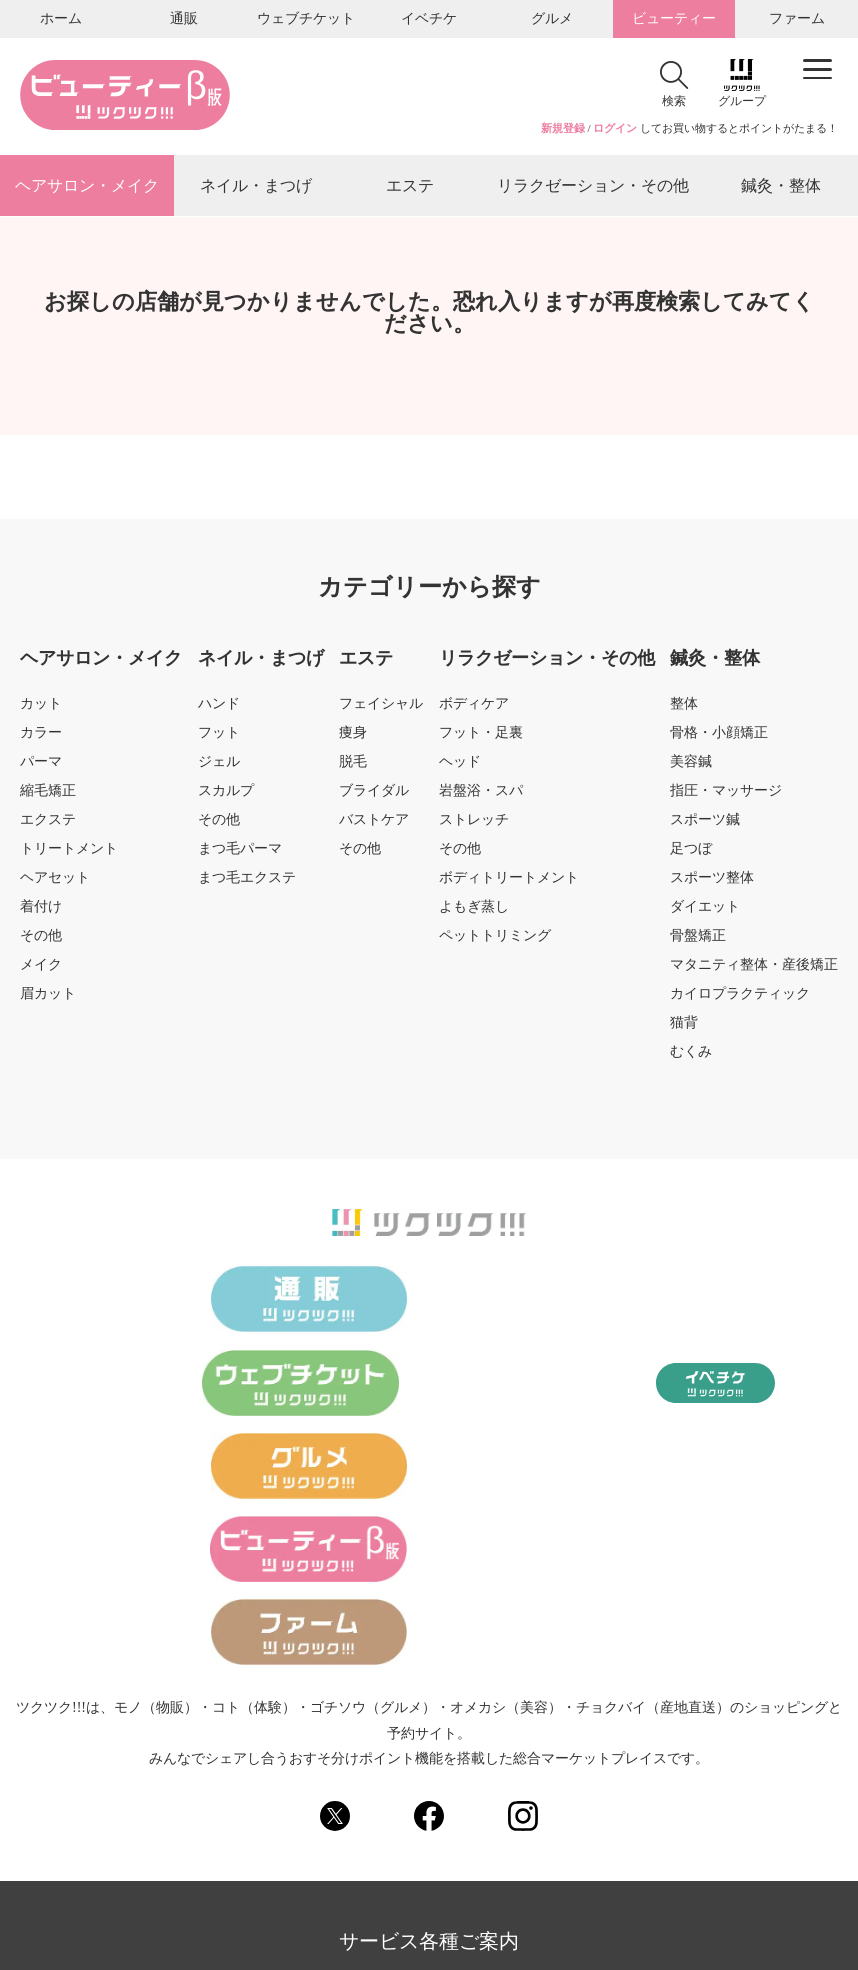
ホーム (61, 18)
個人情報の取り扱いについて (484, 1709)
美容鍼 (691, 766)
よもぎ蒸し (474, 911)
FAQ (498, 1789)
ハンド (219, 708)
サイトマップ (187, 1709)
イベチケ (429, 18)
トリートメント (69, 853)
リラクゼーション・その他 (593, 187)
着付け (41, 911)
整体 (684, 708)
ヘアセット (55, 882)
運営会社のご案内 (321, 1789)
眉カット (48, 998)
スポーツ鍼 (705, 824)
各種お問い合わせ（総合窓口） (166, 1749)
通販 (184, 18)
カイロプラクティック (740, 998)
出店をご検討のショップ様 (706, 1749)
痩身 (353, 737)
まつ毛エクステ (247, 882)
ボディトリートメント (509, 882)
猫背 (684, 1027)
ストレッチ (474, 824)
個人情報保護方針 (311, 1709)
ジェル (219, 766)
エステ (410, 187)
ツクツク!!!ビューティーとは (381, 1749)
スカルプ (226, 795)
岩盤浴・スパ (481, 795)
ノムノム (565, 1789)
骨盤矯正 (698, 940)
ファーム (797, 18)
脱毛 (353, 766)
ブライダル (374, 795)
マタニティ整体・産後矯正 (754, 969)
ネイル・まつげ (256, 187)
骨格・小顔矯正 (719, 737)
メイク (41, 969)
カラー (41, 737)
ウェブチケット (306, 18)
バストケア (374, 824)
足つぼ (691, 853)
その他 (41, 940)
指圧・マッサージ (726, 795)
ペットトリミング (495, 940)
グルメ (552, 18)
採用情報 (431, 1789)
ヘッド (460, 766)
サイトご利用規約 (657, 1709)
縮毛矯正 (48, 795)
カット (41, 708)
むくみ (691, 1056)
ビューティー (674, 18)
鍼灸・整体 (781, 187)
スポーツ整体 (712, 882)
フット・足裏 (481, 737)
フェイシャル (381, 708)
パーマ (41, 766)
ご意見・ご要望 (547, 1749)
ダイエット (705, 911)
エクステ (48, 824)
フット (219, 737)
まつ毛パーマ (240, 853)
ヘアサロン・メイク (87, 187)
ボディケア (474, 708)
